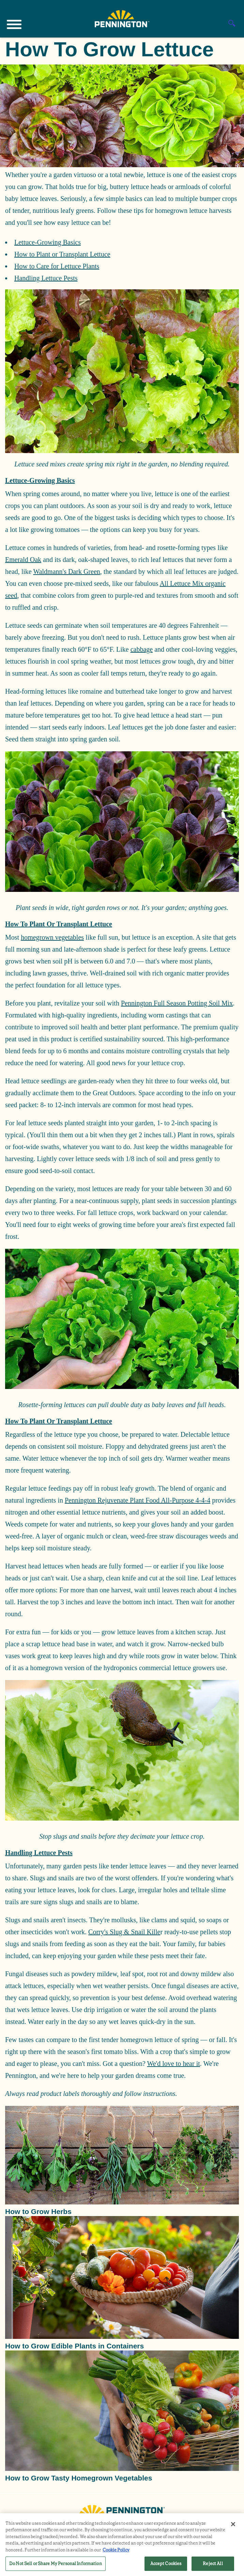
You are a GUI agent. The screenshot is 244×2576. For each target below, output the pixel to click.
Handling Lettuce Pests (46, 278)
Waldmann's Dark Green (66, 571)
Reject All (213, 2563)
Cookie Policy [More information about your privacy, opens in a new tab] (116, 2550)
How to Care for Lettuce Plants (56, 266)
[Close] (233, 2524)
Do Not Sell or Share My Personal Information (55, 2563)
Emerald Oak (23, 559)
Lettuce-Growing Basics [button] (40, 480)
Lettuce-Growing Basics (47, 242)
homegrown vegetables (52, 937)
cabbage (142, 649)
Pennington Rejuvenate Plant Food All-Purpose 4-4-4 (137, 1500)
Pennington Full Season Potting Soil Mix (177, 1003)
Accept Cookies (166, 2563)
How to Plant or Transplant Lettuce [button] (58, 924)
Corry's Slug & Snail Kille (124, 1932)
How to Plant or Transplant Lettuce (62, 254)
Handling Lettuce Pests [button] (39, 1852)
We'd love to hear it (173, 2063)
